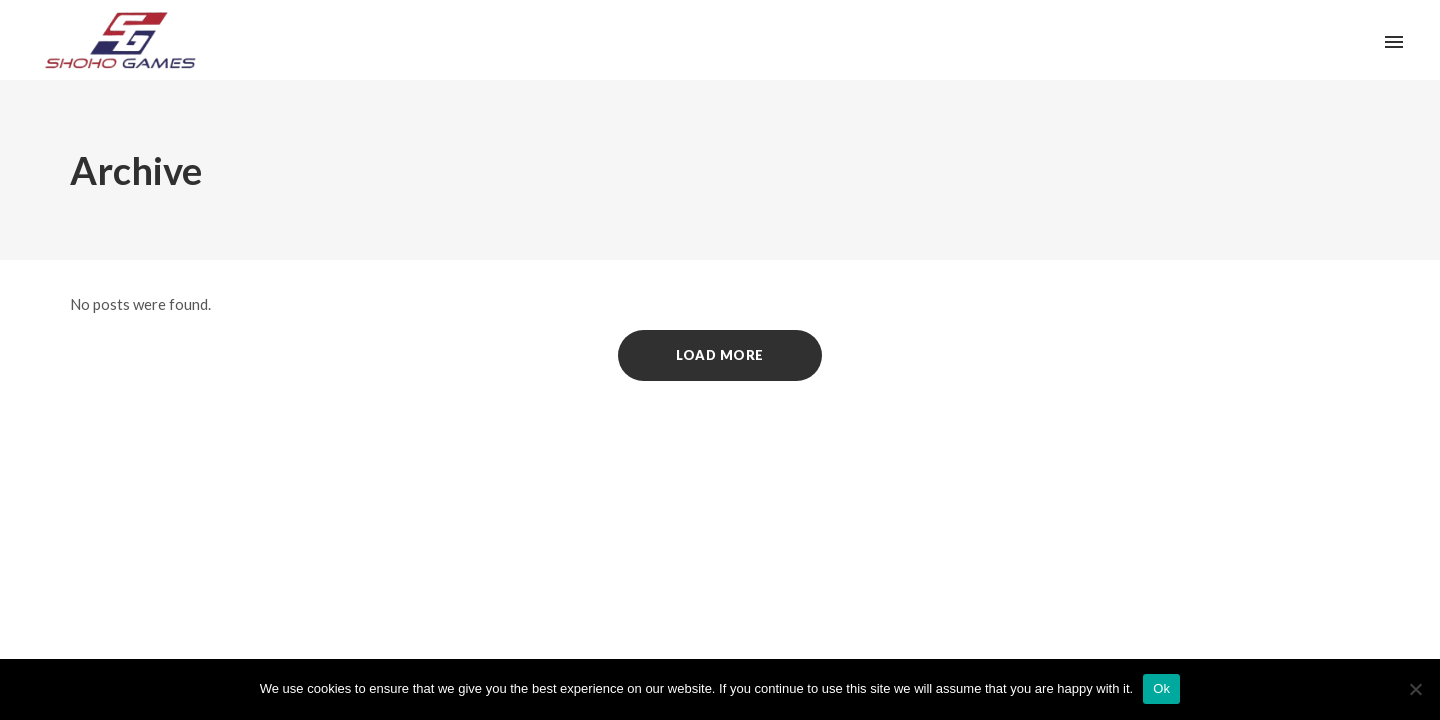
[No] (1415, 689)
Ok (1161, 688)
